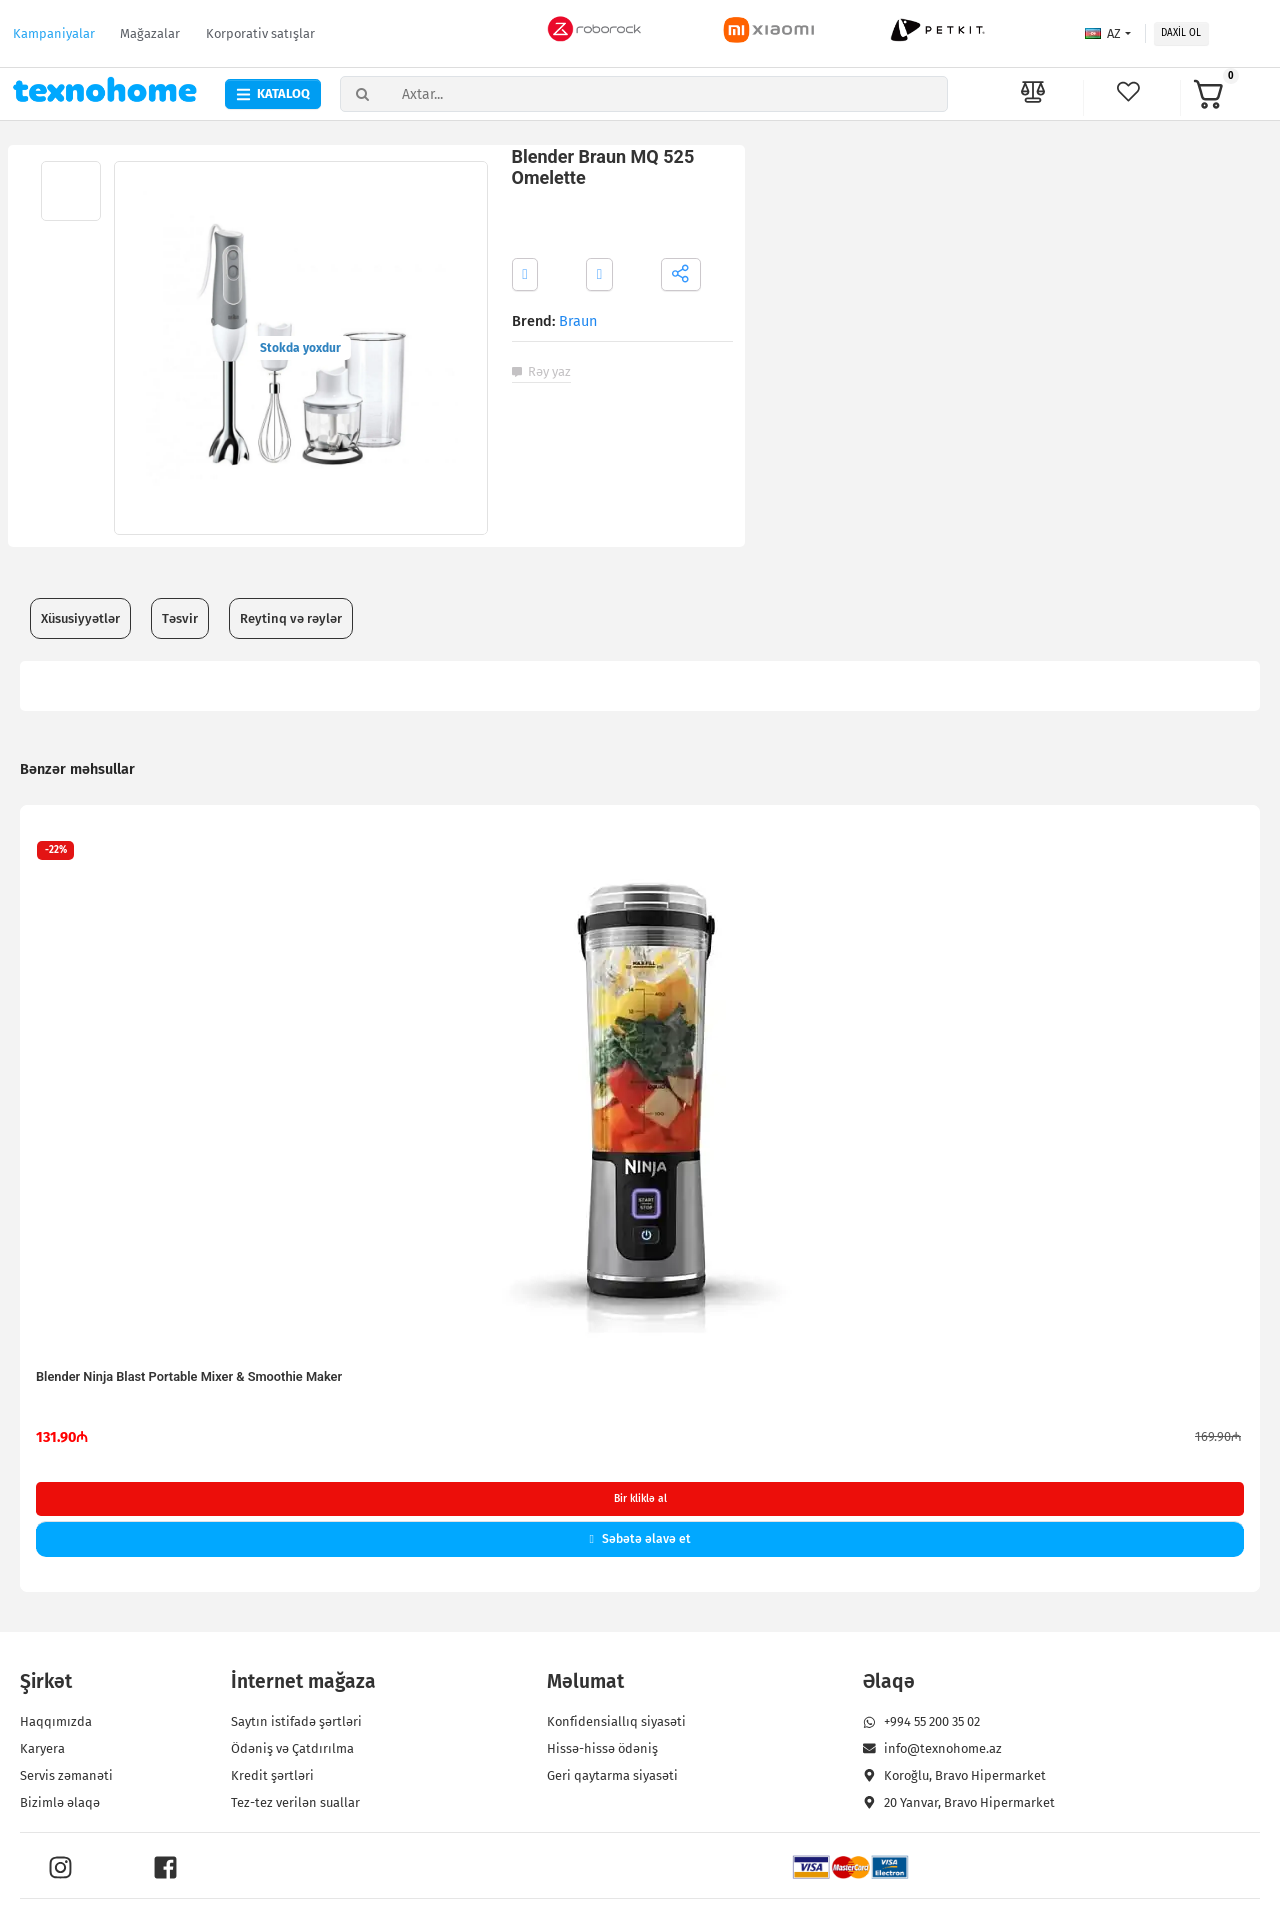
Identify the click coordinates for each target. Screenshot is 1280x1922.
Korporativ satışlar (260, 33)
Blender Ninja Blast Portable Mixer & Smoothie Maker (189, 1376)
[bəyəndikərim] (1132, 92)
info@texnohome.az (932, 1749)
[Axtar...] (671, 95)
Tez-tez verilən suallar (295, 1803)
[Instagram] (60, 1868)
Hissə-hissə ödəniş (602, 1749)
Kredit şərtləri (272, 1776)
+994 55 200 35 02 (921, 1722)
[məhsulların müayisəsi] (1033, 95)
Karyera (43, 1749)
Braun (578, 321)
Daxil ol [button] (1181, 33)
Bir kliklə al (640, 1498)
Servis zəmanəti (67, 1776)
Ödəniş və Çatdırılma (292, 1749)
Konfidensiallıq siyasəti (616, 1722)
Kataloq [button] (273, 93)
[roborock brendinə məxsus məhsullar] (595, 30)
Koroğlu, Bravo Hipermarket (954, 1776)
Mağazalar (150, 33)
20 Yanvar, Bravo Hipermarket (959, 1803)
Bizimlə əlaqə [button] (61, 1803)
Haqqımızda (57, 1722)
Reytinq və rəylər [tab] (291, 618)
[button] (1230, 94)
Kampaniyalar (54, 33)
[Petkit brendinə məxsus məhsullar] (938, 30)
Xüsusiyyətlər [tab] (80, 618)
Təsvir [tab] (180, 618)
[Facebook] (165, 1868)
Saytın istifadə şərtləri (296, 1722)
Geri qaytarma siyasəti (612, 1776)
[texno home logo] (106, 90)
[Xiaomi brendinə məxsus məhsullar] (770, 30)
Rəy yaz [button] (541, 371)
